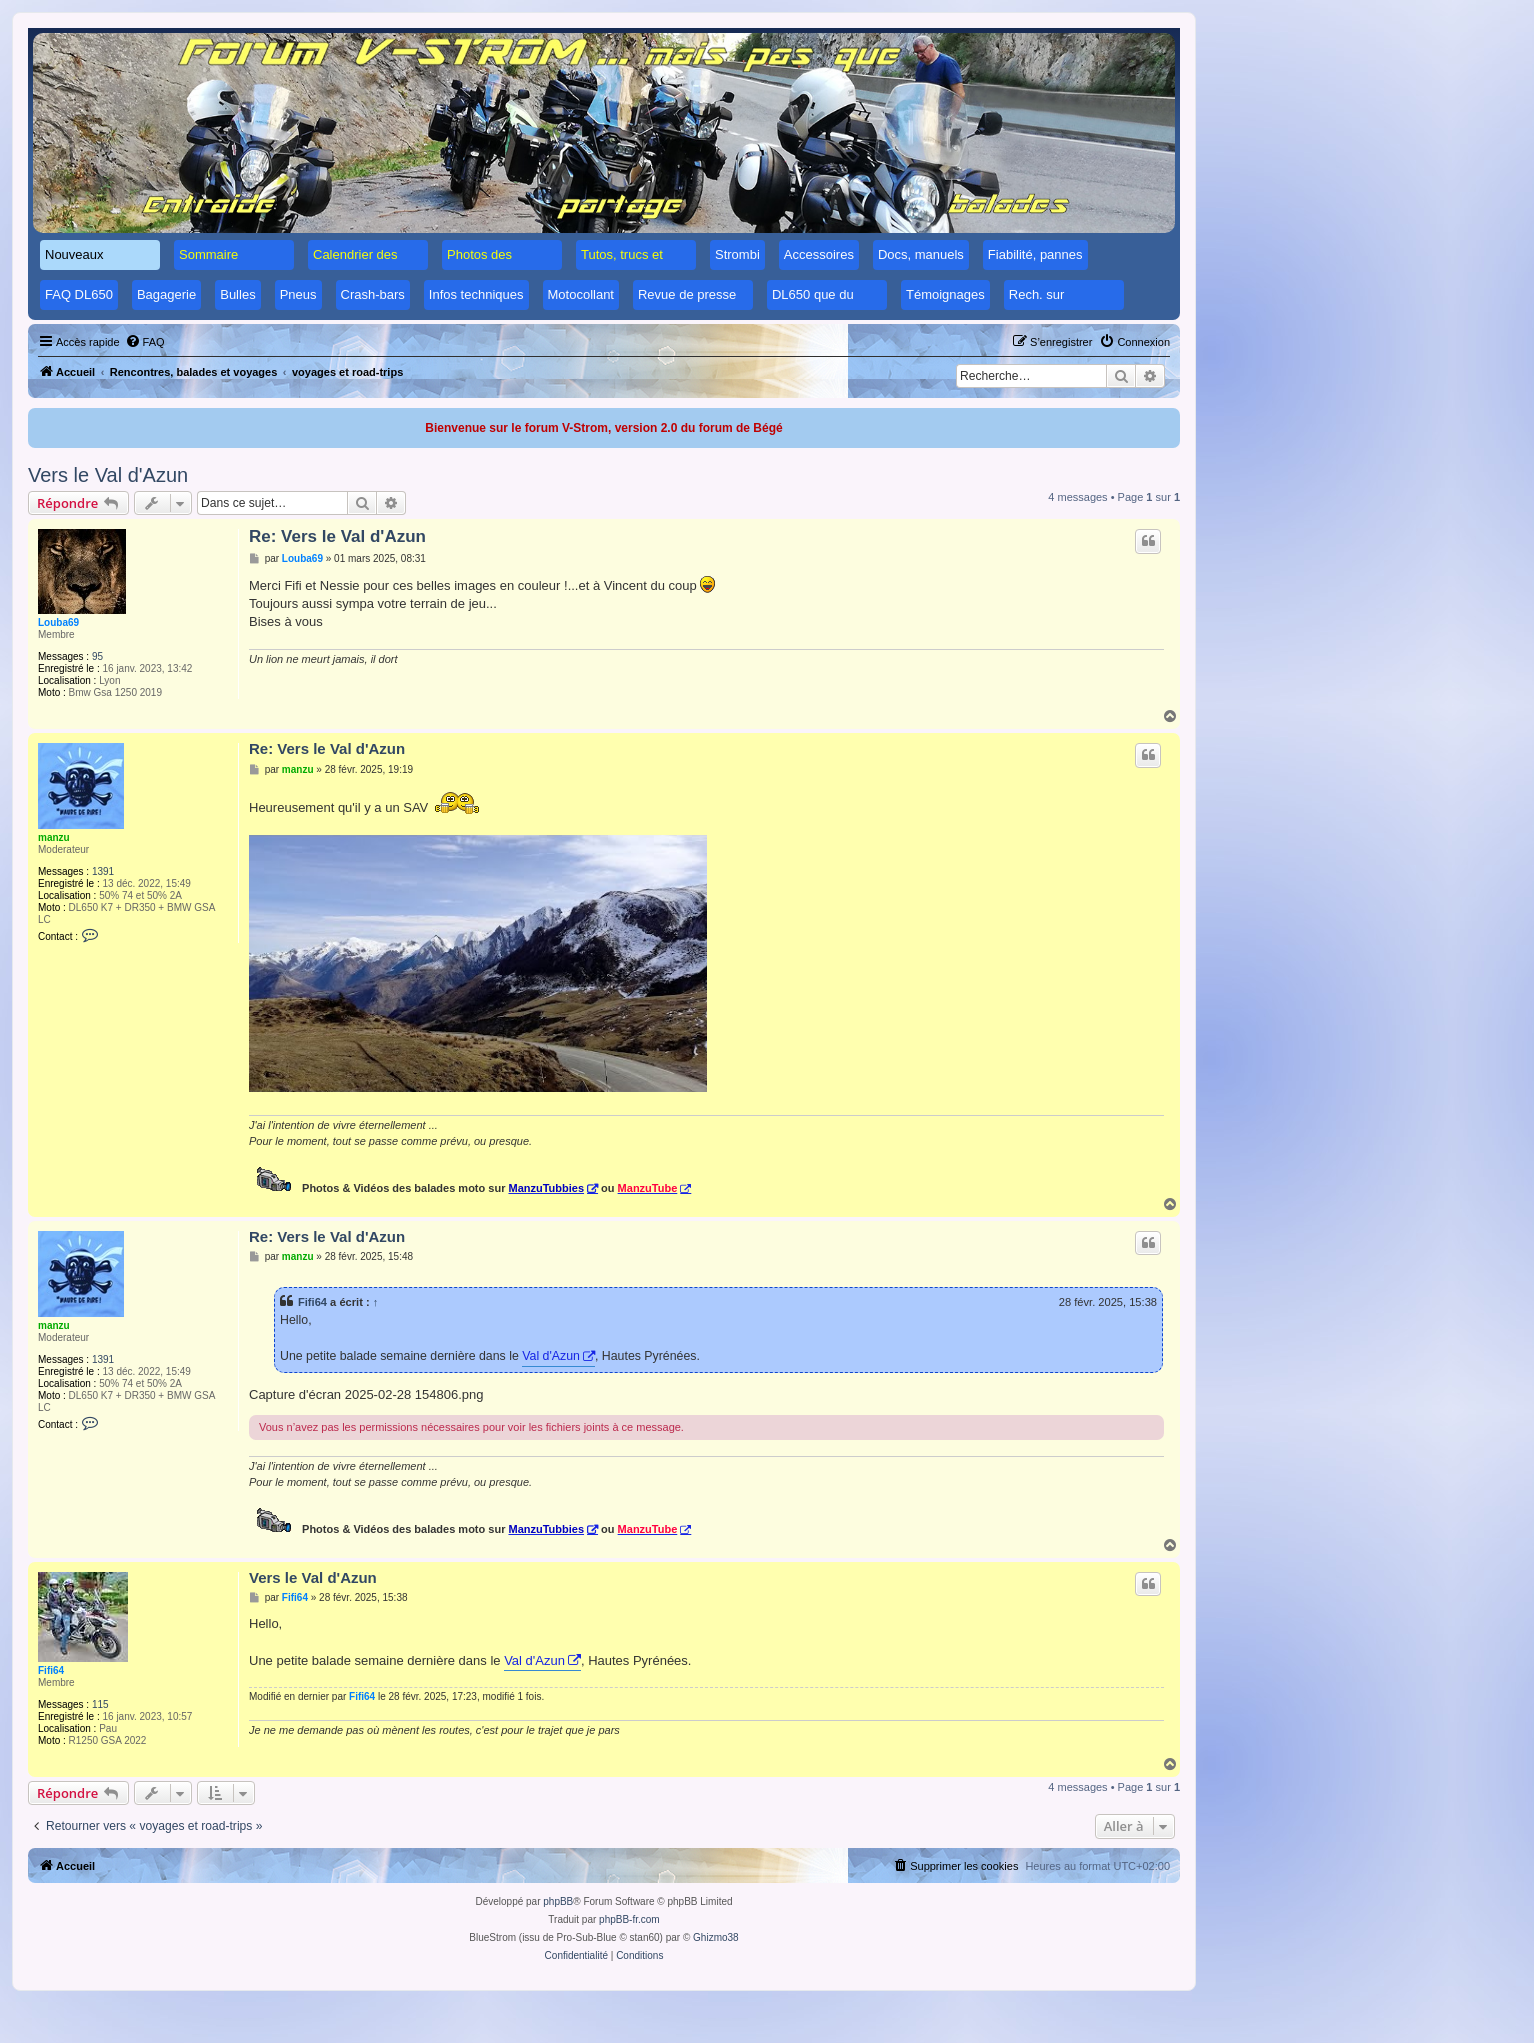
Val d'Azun (551, 1356)
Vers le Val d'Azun (108, 475)
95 (97, 656)
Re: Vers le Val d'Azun (337, 536)
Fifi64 (312, 1302)
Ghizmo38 (716, 1937)
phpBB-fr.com (629, 1919)
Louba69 (58, 622)
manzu (54, 837)
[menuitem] (145, 342)
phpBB (558, 1901)
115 (100, 1704)
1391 (103, 871)
